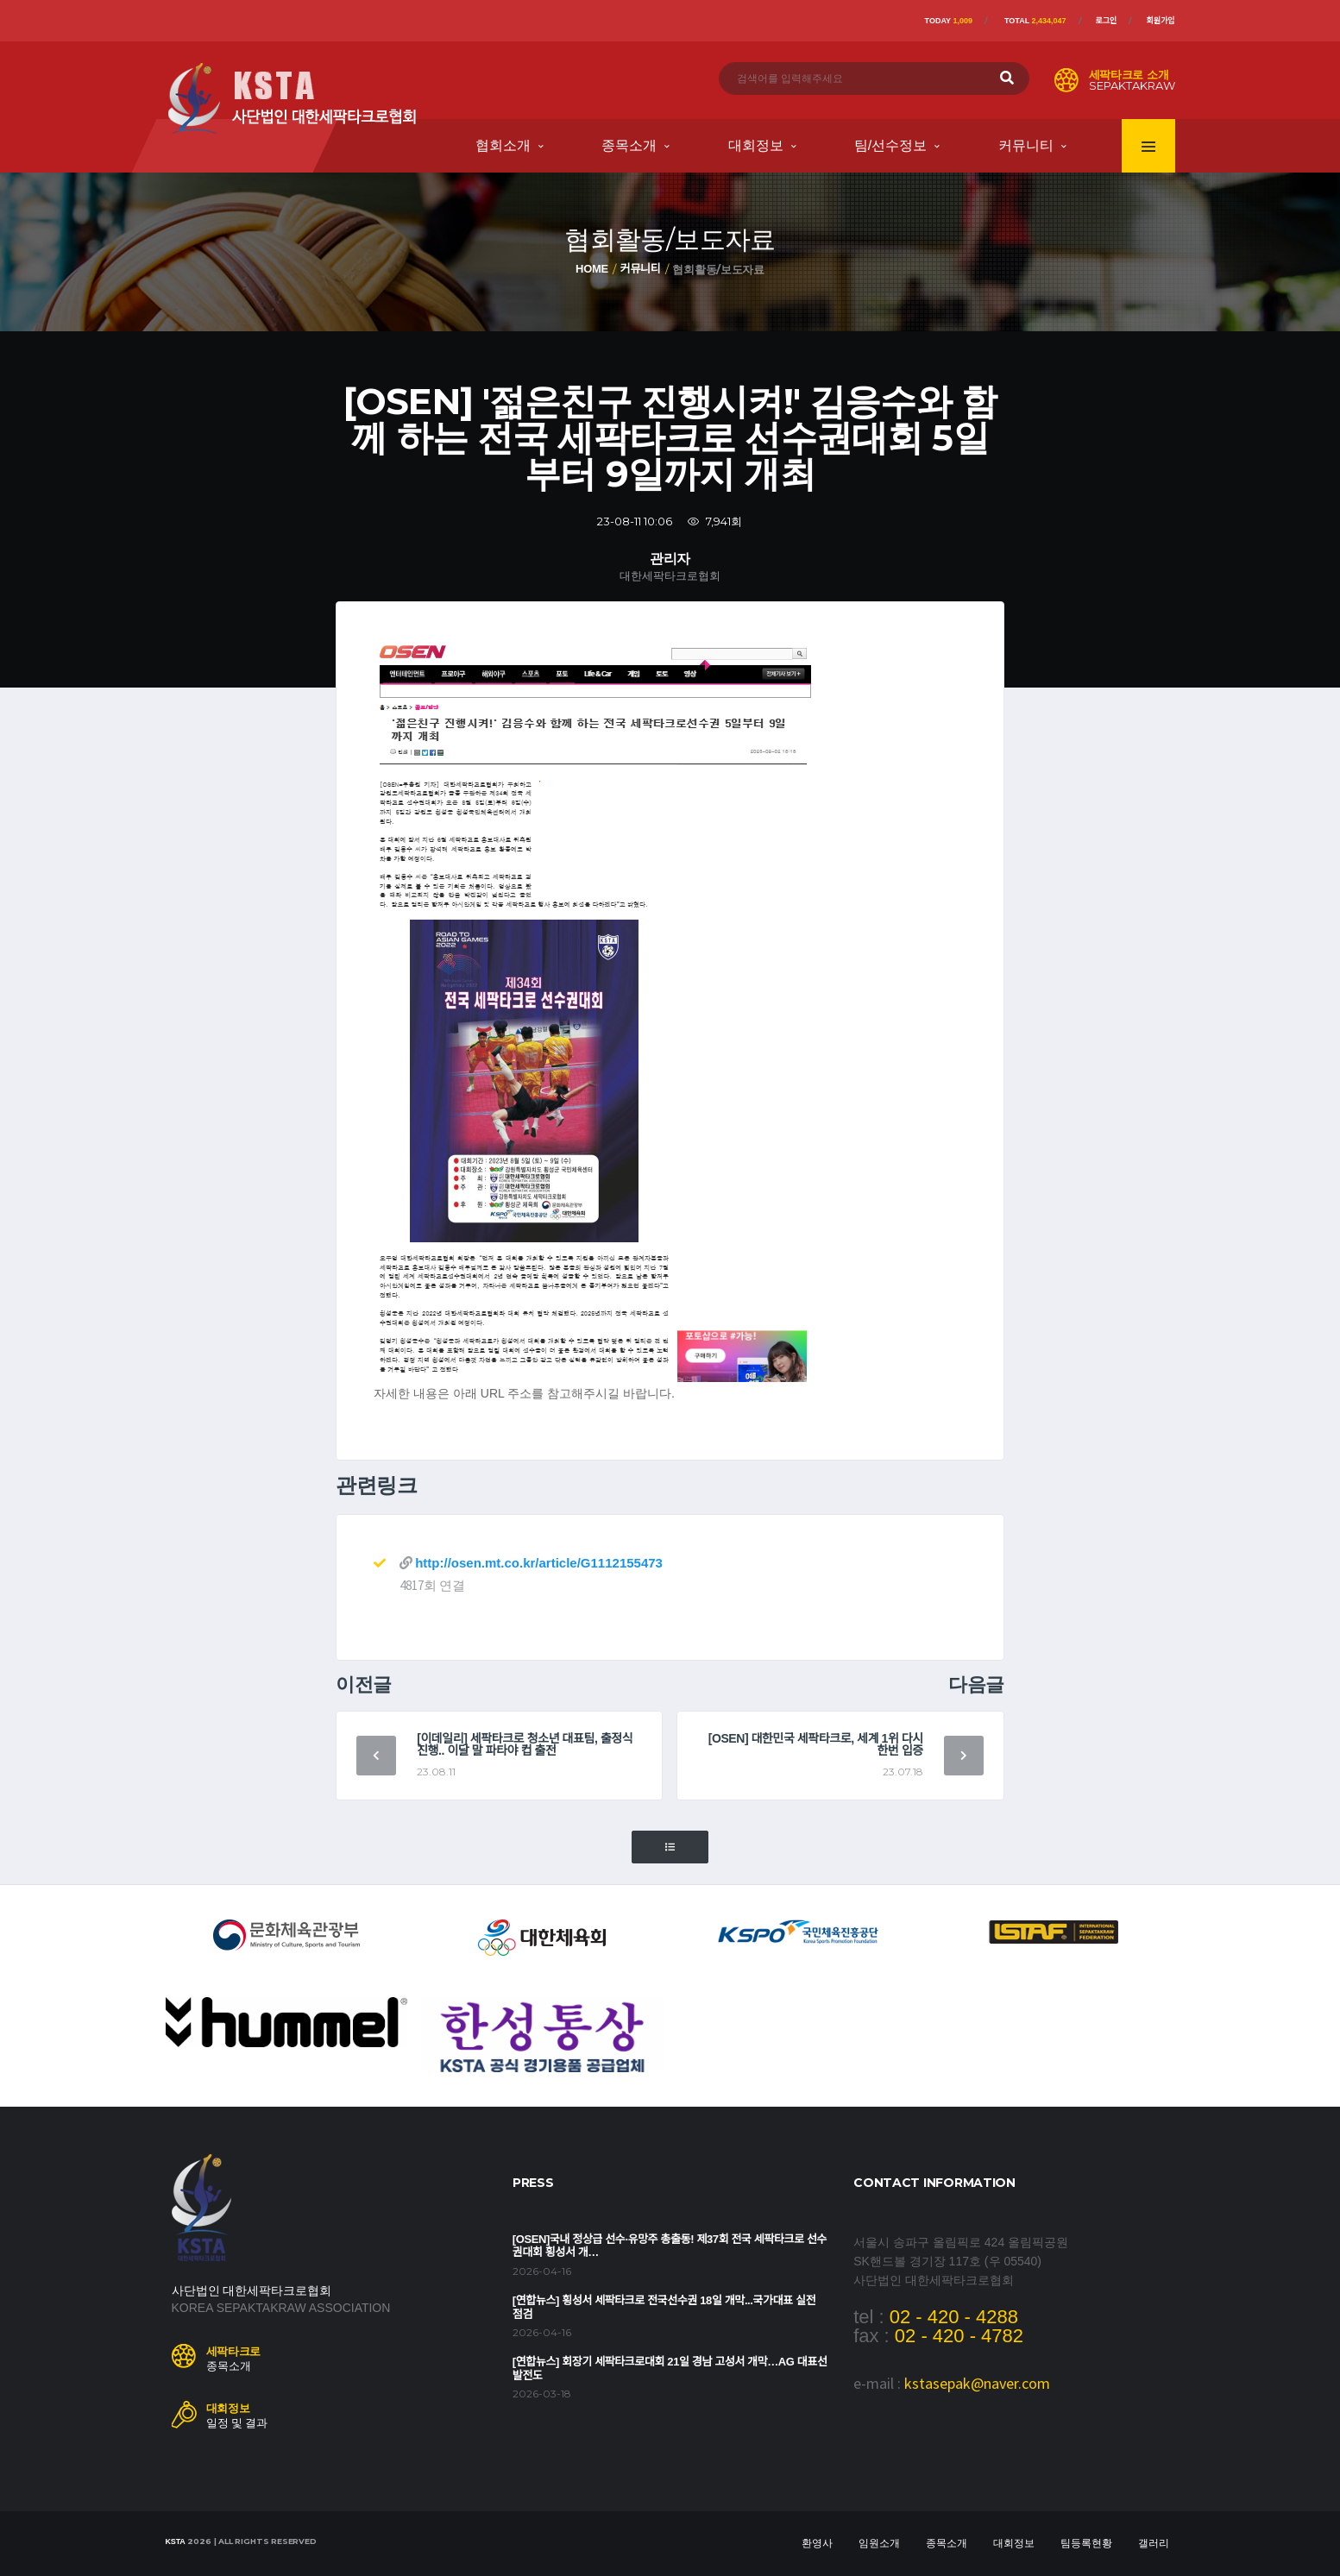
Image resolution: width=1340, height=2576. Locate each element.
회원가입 (1160, 20)
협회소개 (503, 145)
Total (1035, 20)
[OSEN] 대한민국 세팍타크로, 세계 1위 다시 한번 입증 (815, 1744)
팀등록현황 (1086, 2543)
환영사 (817, 2543)
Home (592, 268)
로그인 (1106, 20)
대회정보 (755, 145)
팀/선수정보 (890, 145)
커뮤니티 (1026, 145)
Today (948, 20)
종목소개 (629, 145)
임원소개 (879, 2543)
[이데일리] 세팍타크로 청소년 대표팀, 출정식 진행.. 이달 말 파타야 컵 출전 (524, 1744)
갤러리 (1153, 2543)
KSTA (176, 2541)
